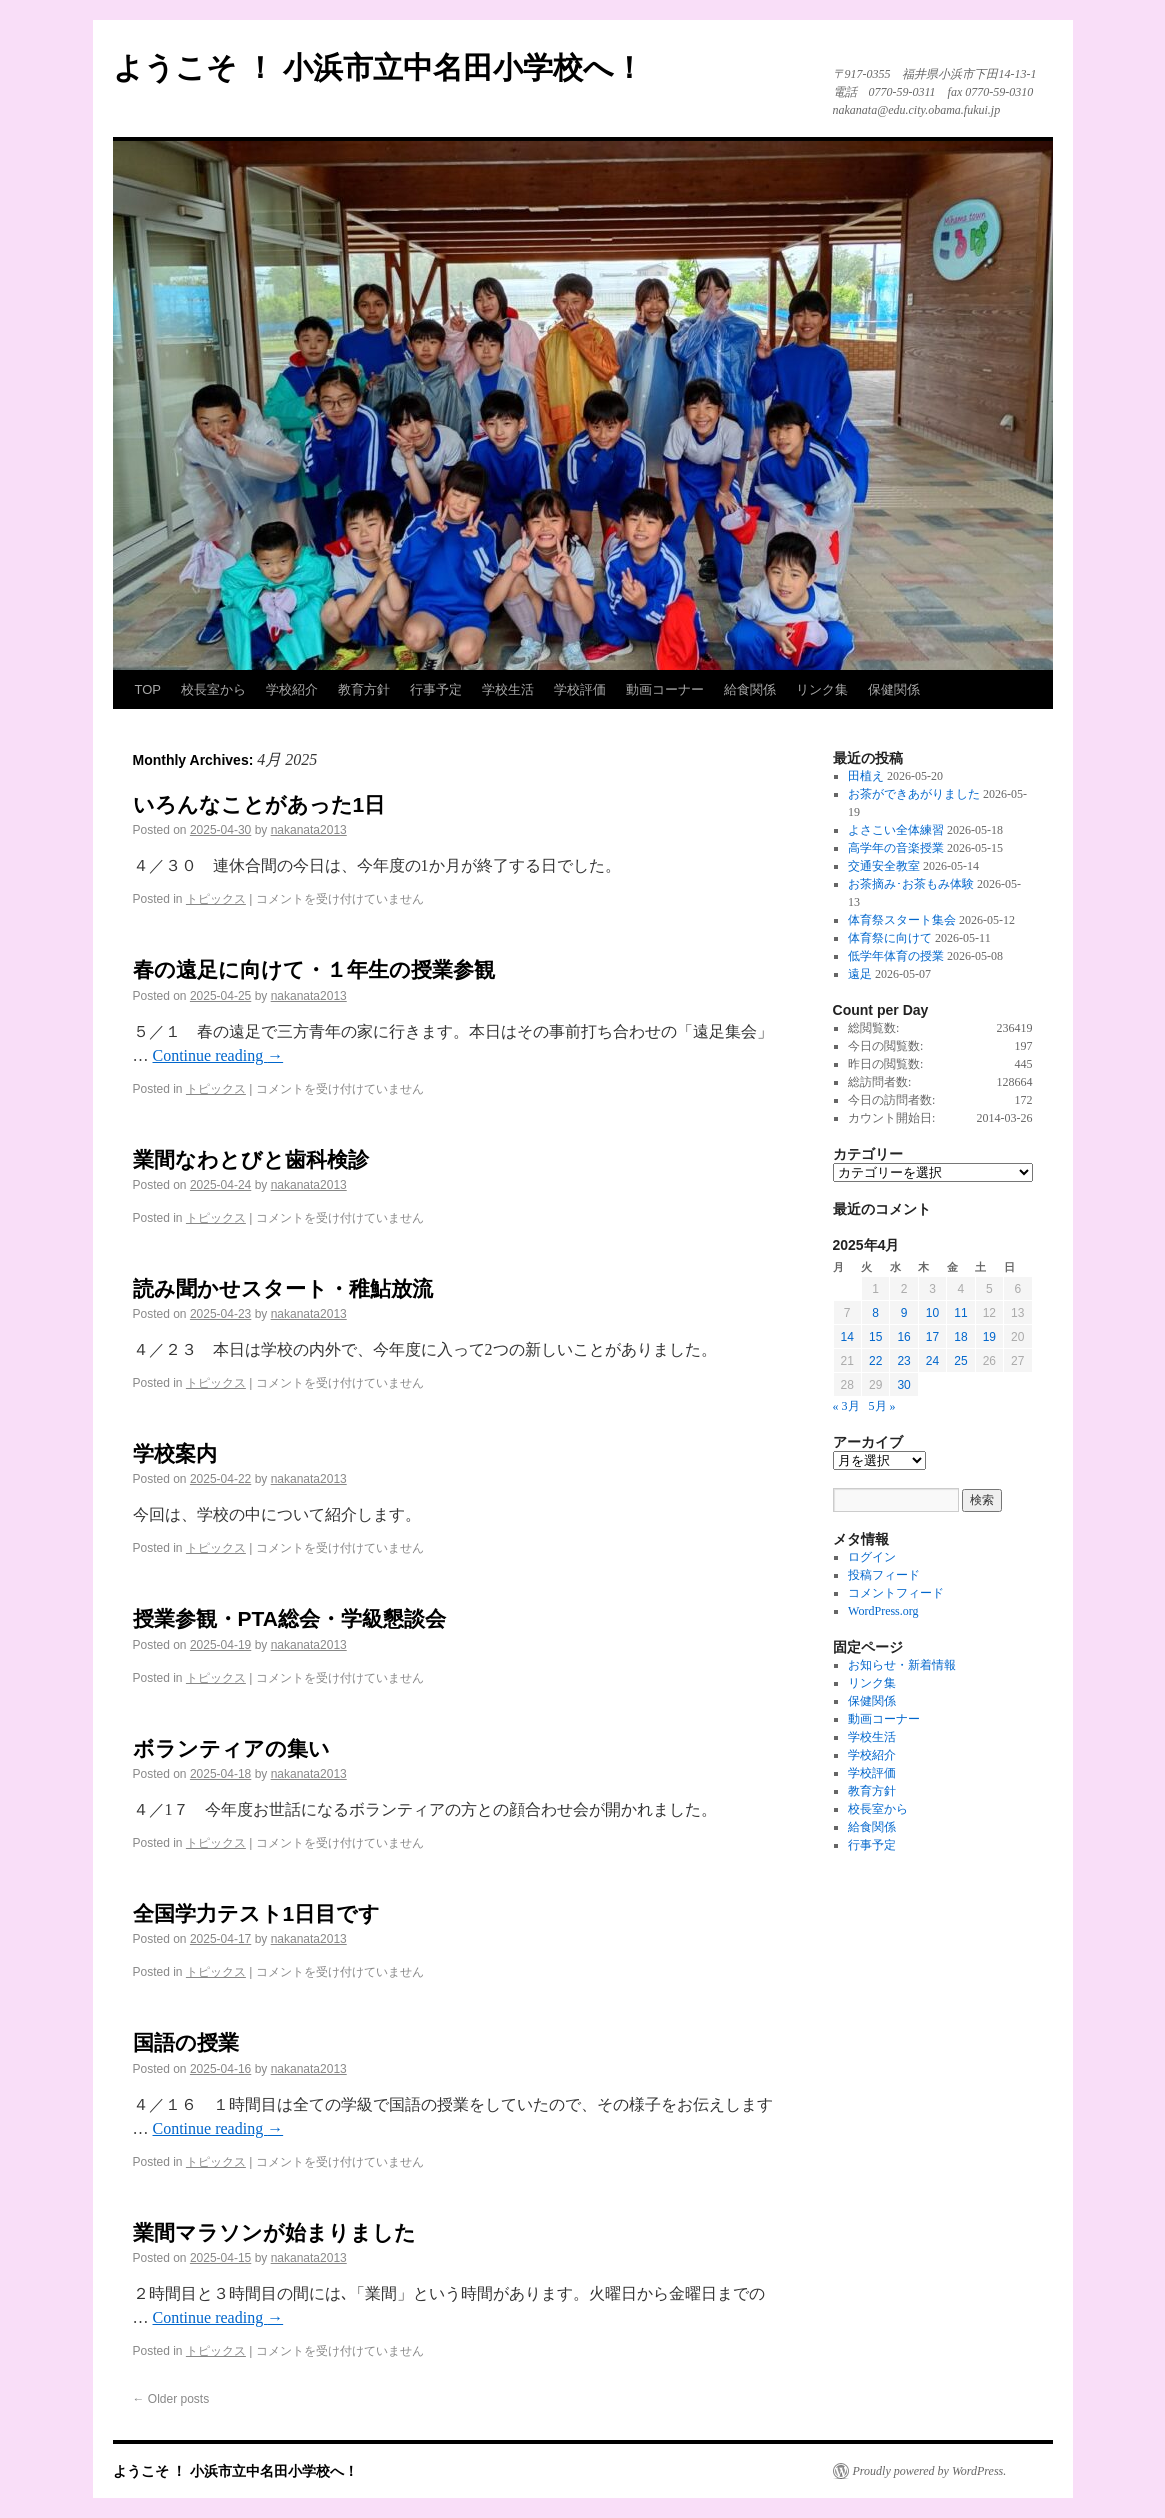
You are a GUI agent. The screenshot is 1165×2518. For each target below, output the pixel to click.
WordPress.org (883, 1611)
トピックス (216, 899)
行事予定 (436, 689)
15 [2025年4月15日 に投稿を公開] (875, 1337)
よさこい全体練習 (896, 830)
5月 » (882, 1406)
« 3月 (846, 1406)
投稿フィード (884, 1575)
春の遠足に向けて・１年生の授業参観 (314, 969)
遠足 (860, 974)
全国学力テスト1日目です (257, 1913)
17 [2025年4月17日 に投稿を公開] (932, 1337)
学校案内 (175, 1453)
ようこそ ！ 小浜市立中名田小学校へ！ (379, 67)
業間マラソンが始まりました (274, 2232)
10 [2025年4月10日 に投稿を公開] (932, 1313)
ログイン (872, 1557)
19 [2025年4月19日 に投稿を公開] (989, 1337)
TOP (148, 689)
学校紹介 (292, 689)
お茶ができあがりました (914, 794)
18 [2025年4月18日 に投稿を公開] (960, 1337)
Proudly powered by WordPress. (930, 2471)
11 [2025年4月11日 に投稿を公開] (960, 1313)
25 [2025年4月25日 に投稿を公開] (960, 1361)
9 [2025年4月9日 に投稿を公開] (904, 1313)
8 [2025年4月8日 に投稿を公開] (875, 1313)
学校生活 (508, 689)
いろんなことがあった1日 (259, 804)
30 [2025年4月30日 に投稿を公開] (903, 1385)
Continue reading (218, 1055)
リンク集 (822, 689)
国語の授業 (186, 2042)
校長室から (213, 689)
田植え (866, 776)
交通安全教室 (884, 866)
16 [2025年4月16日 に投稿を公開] (903, 1337)
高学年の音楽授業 (896, 848)
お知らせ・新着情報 (902, 1665)
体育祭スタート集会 (902, 920)
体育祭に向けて (890, 938)
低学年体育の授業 (896, 956)
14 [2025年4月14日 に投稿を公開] (847, 1337)
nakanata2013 (309, 830)
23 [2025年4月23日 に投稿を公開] (903, 1361)
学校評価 (580, 689)
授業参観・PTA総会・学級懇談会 (289, 1618)
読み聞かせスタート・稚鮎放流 (283, 1288)
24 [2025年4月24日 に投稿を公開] (932, 1361)
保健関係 (894, 689)
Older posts (171, 2399)
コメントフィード (896, 1593)
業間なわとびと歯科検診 (251, 1159)
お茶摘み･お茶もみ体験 (911, 884)
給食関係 (750, 689)
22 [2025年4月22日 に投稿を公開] (875, 1361)
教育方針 (364, 689)
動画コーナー (665, 689)
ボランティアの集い (231, 1748)
